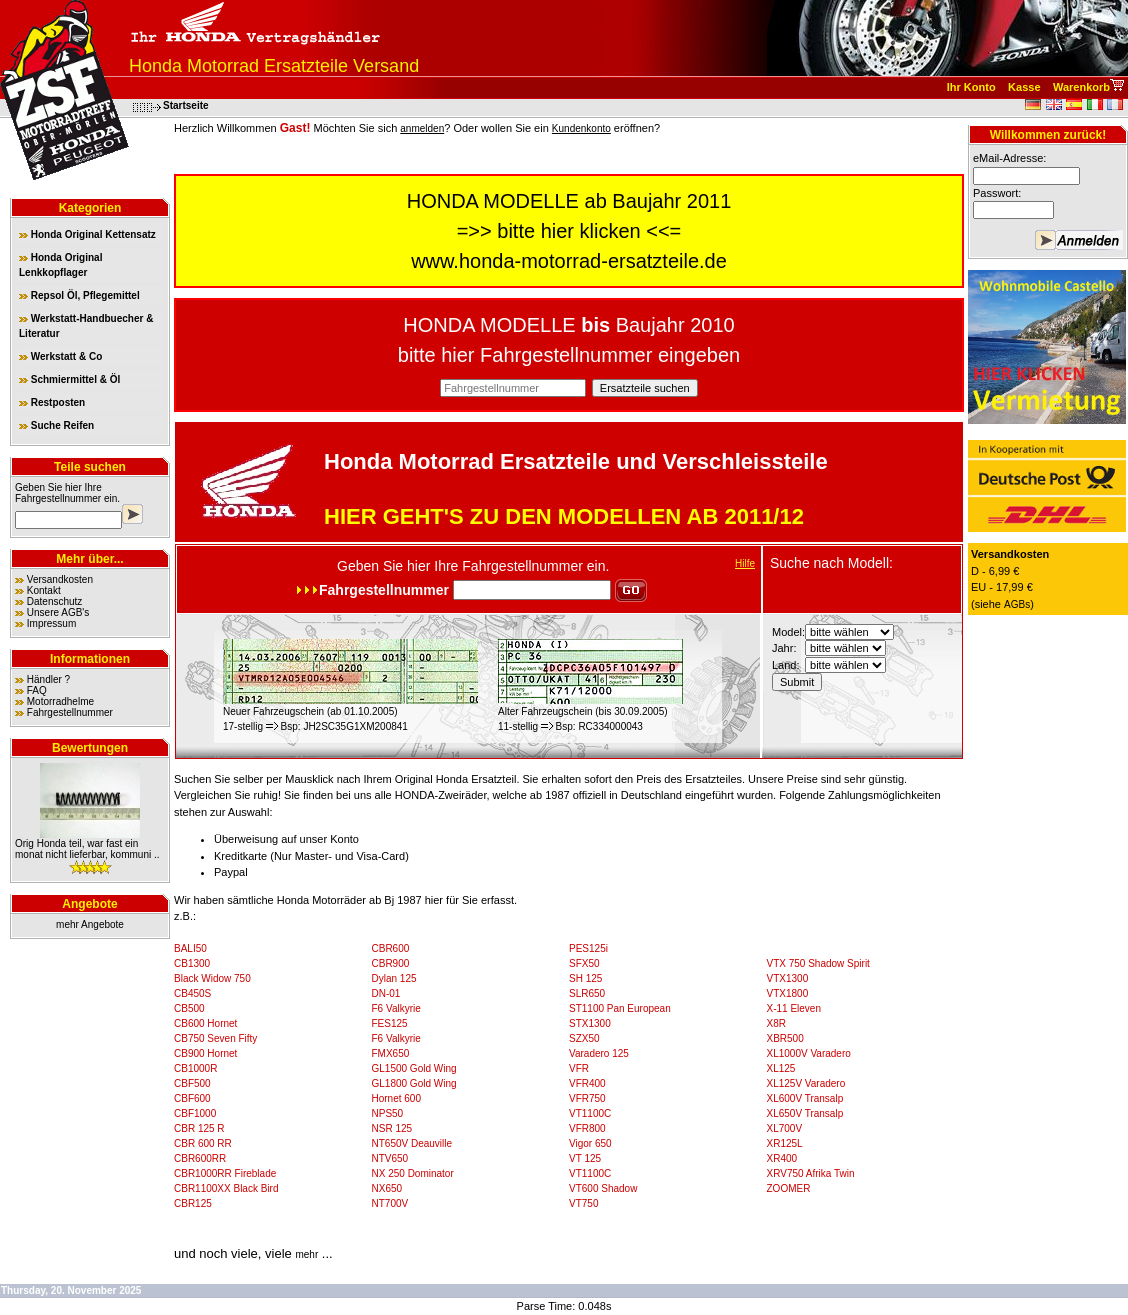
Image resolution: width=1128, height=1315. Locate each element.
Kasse (1024, 87)
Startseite (186, 105)
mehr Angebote (90, 924)
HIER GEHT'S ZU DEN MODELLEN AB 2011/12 (564, 516)
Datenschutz (55, 601)
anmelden (422, 128)
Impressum (51, 623)
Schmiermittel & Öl (69, 379)
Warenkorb (1081, 87)
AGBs (1017, 604)
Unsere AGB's (58, 612)
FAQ (37, 690)
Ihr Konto (971, 87)
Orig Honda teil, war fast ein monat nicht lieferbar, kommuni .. (87, 849)
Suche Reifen (56, 425)
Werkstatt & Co (60, 356)
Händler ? (48, 679)
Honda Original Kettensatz (87, 234)
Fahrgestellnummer (58, 498)
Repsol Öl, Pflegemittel (79, 295)
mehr (306, 1254)
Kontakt (44, 590)
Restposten (52, 402)
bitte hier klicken (568, 231)
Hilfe (745, 563)
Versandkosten (60, 579)
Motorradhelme (60, 701)
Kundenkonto (581, 128)
